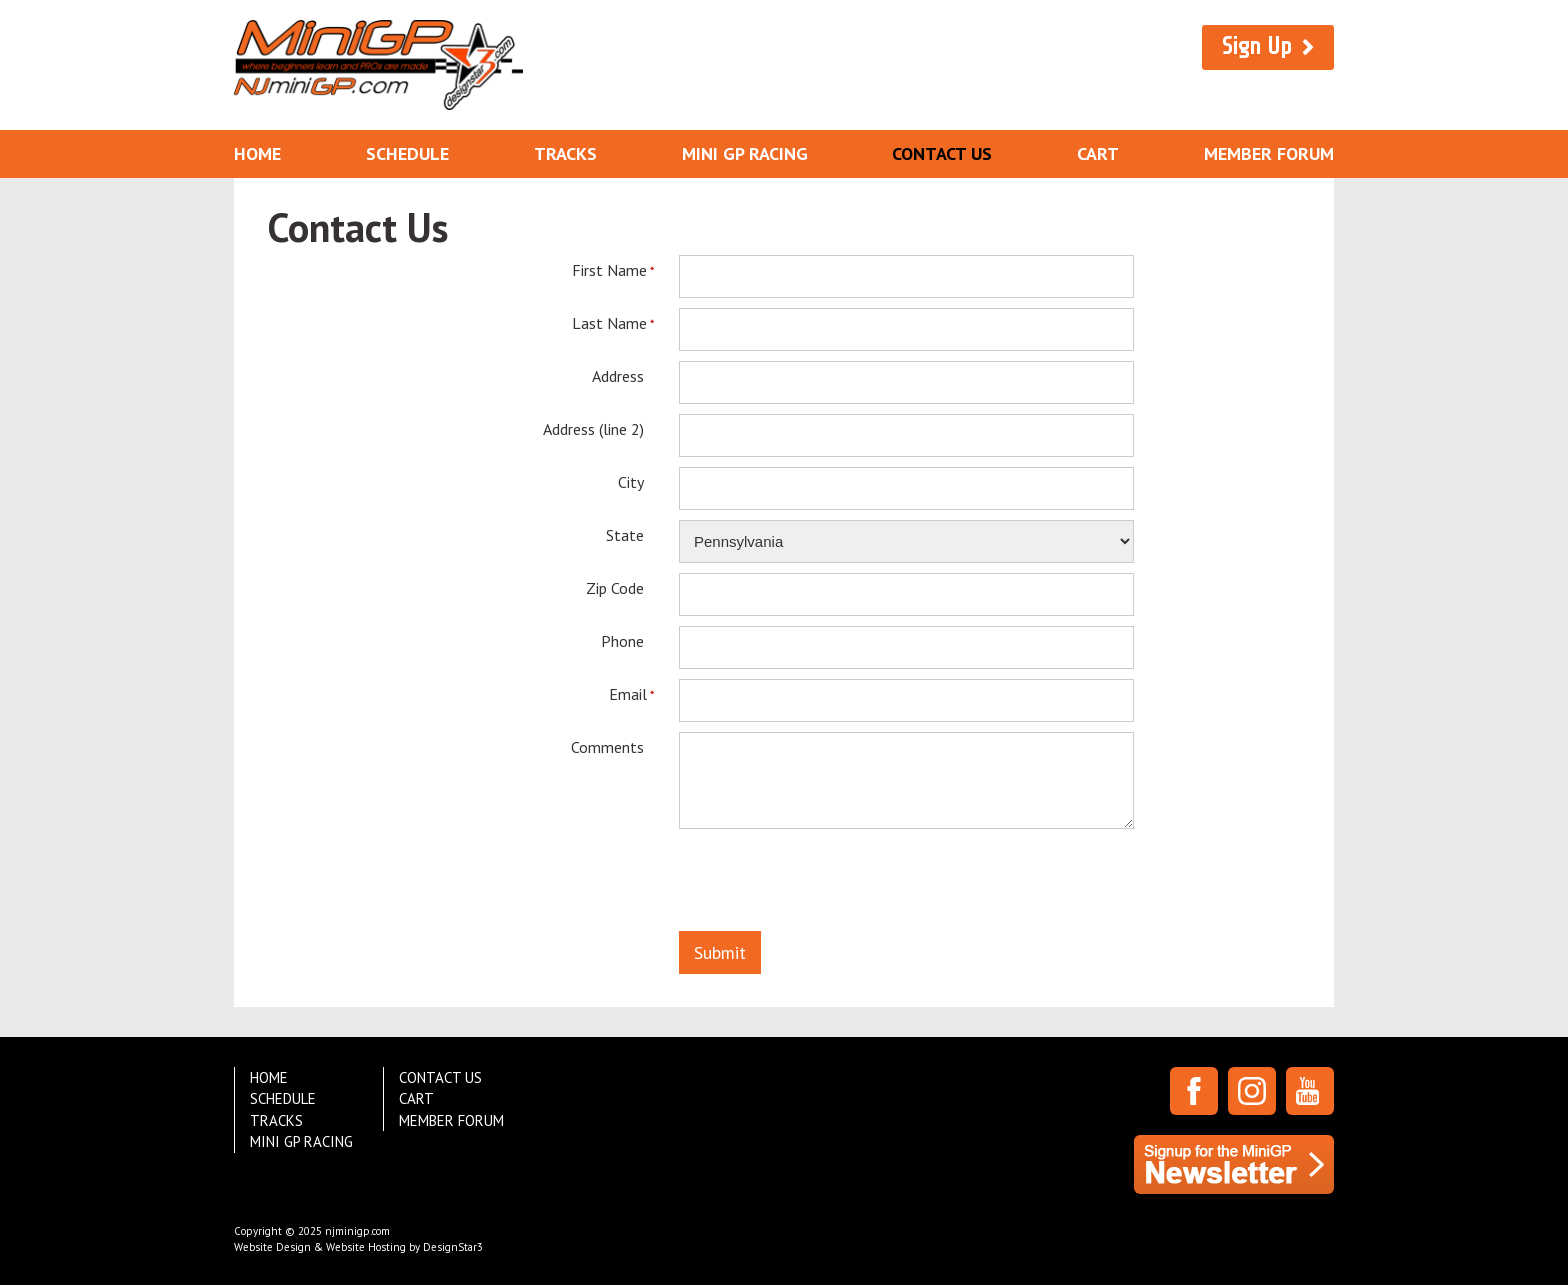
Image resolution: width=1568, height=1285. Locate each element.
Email (626, 694)
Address (618, 375)
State (625, 534)
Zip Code (615, 587)
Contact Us (942, 153)
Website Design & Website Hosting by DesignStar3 (358, 1247)
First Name (608, 270)
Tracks (565, 153)
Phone (622, 640)
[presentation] (831, 884)
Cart (1098, 153)
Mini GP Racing (745, 153)
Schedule (407, 153)
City (631, 481)
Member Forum (1269, 153)
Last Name (608, 323)
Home (257, 153)
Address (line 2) (593, 428)
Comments (607, 746)
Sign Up (1257, 46)
